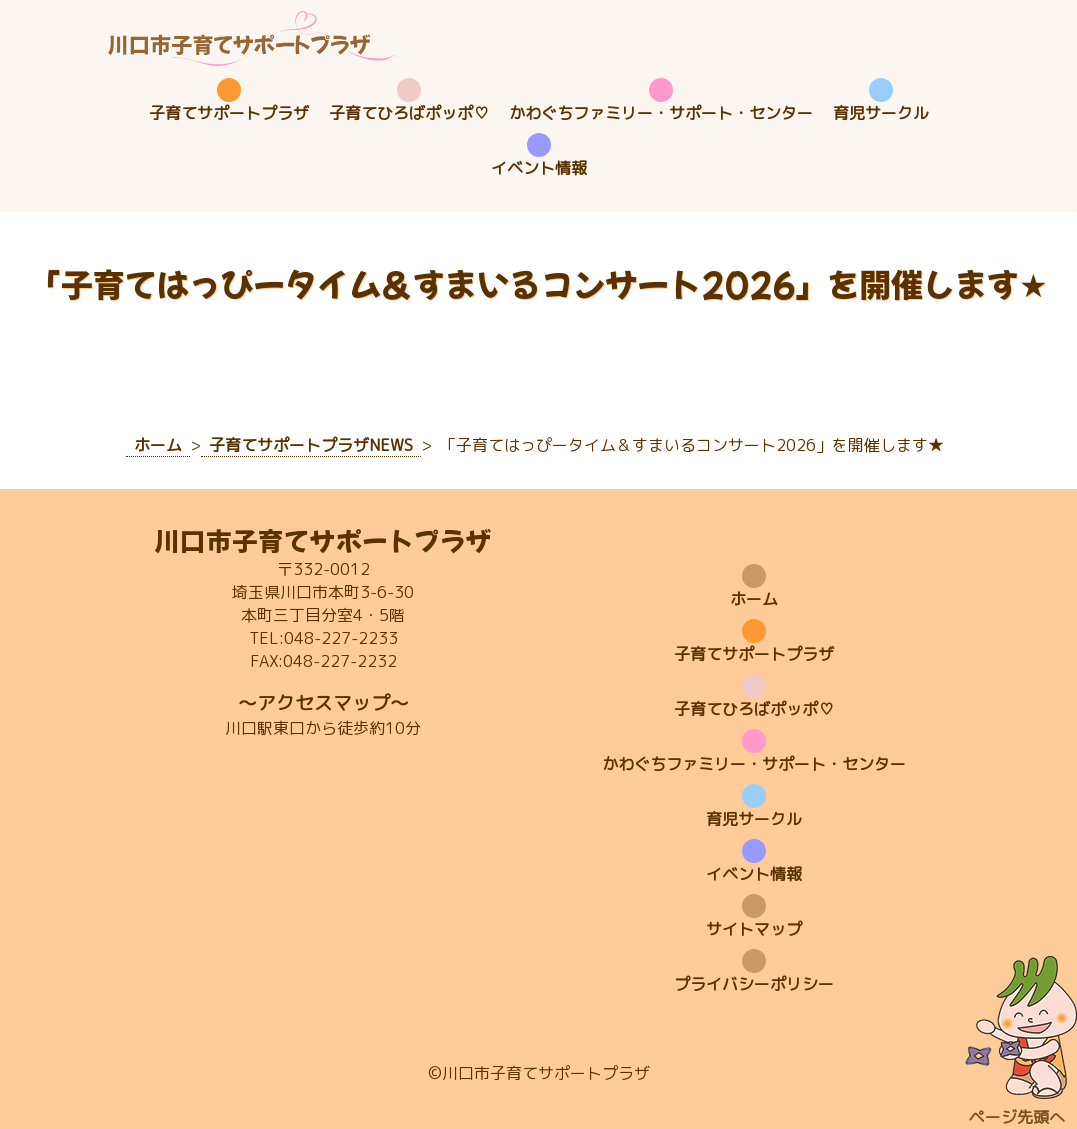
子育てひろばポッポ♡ (409, 113)
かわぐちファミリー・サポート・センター (661, 113)
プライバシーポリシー (754, 984)
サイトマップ (754, 929)
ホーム (754, 599)
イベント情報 (539, 168)
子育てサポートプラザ (229, 113)
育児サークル (881, 113)
